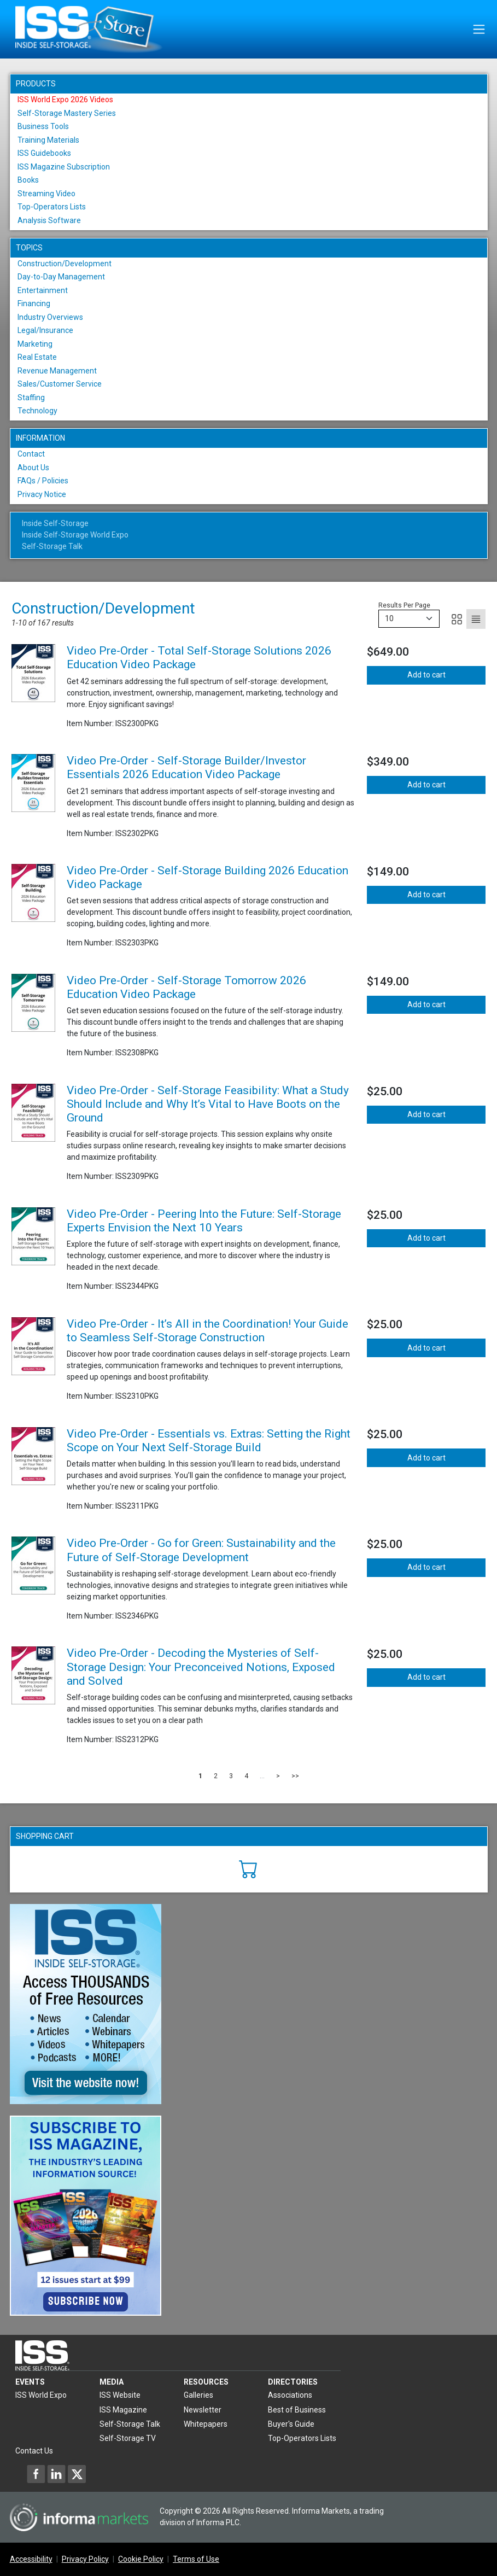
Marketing (34, 344)
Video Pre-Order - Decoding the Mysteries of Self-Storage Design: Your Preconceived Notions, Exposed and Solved (201, 1666)
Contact (31, 453)
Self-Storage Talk (52, 546)
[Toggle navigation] (479, 29)
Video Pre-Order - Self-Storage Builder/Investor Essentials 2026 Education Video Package (186, 767)
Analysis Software (49, 220)
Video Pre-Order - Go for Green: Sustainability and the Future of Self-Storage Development (201, 1550)
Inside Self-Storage (55, 523)
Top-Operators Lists (51, 206)
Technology (37, 410)
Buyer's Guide (291, 2424)
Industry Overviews (50, 317)
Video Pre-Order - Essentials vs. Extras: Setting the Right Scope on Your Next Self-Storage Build (208, 1440)
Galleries (198, 2395)
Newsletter (202, 2409)
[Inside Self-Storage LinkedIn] (56, 2473)
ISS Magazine (123, 2409)
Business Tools (43, 126)
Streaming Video (46, 193)
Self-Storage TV (128, 2438)
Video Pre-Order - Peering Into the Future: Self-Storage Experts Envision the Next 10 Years (204, 1220)
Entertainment (42, 290)
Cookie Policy (140, 2559)
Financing (33, 303)
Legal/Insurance (45, 330)
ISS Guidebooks (44, 153)
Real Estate (37, 357)
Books (28, 180)
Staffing (31, 397)
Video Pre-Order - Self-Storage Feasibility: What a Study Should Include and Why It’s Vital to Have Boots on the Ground (208, 1104)
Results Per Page (404, 605)
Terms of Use (196, 2559)
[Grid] (456, 619)
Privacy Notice (41, 494)
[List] (476, 619)
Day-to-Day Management (61, 276)
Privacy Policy (85, 2559)
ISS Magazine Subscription (63, 166)
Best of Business (297, 2409)
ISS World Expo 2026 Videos (65, 99)
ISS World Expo (41, 2395)
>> (295, 1776)
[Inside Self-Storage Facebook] (36, 2473)
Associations (290, 2395)
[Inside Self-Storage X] (76, 2473)
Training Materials (48, 140)
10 (389, 618)
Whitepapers (205, 2424)
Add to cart (426, 674)
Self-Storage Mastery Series (66, 113)
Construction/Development (64, 263)
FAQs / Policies (42, 480)
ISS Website (120, 2395)
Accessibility (31, 2559)
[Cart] (248, 1868)
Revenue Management (57, 370)
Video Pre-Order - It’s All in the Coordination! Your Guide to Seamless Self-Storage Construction (207, 1330)
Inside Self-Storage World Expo (75, 534)
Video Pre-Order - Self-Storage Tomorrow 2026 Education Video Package (186, 987)
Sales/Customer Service (59, 383)
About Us (33, 467)
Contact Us (34, 2450)
